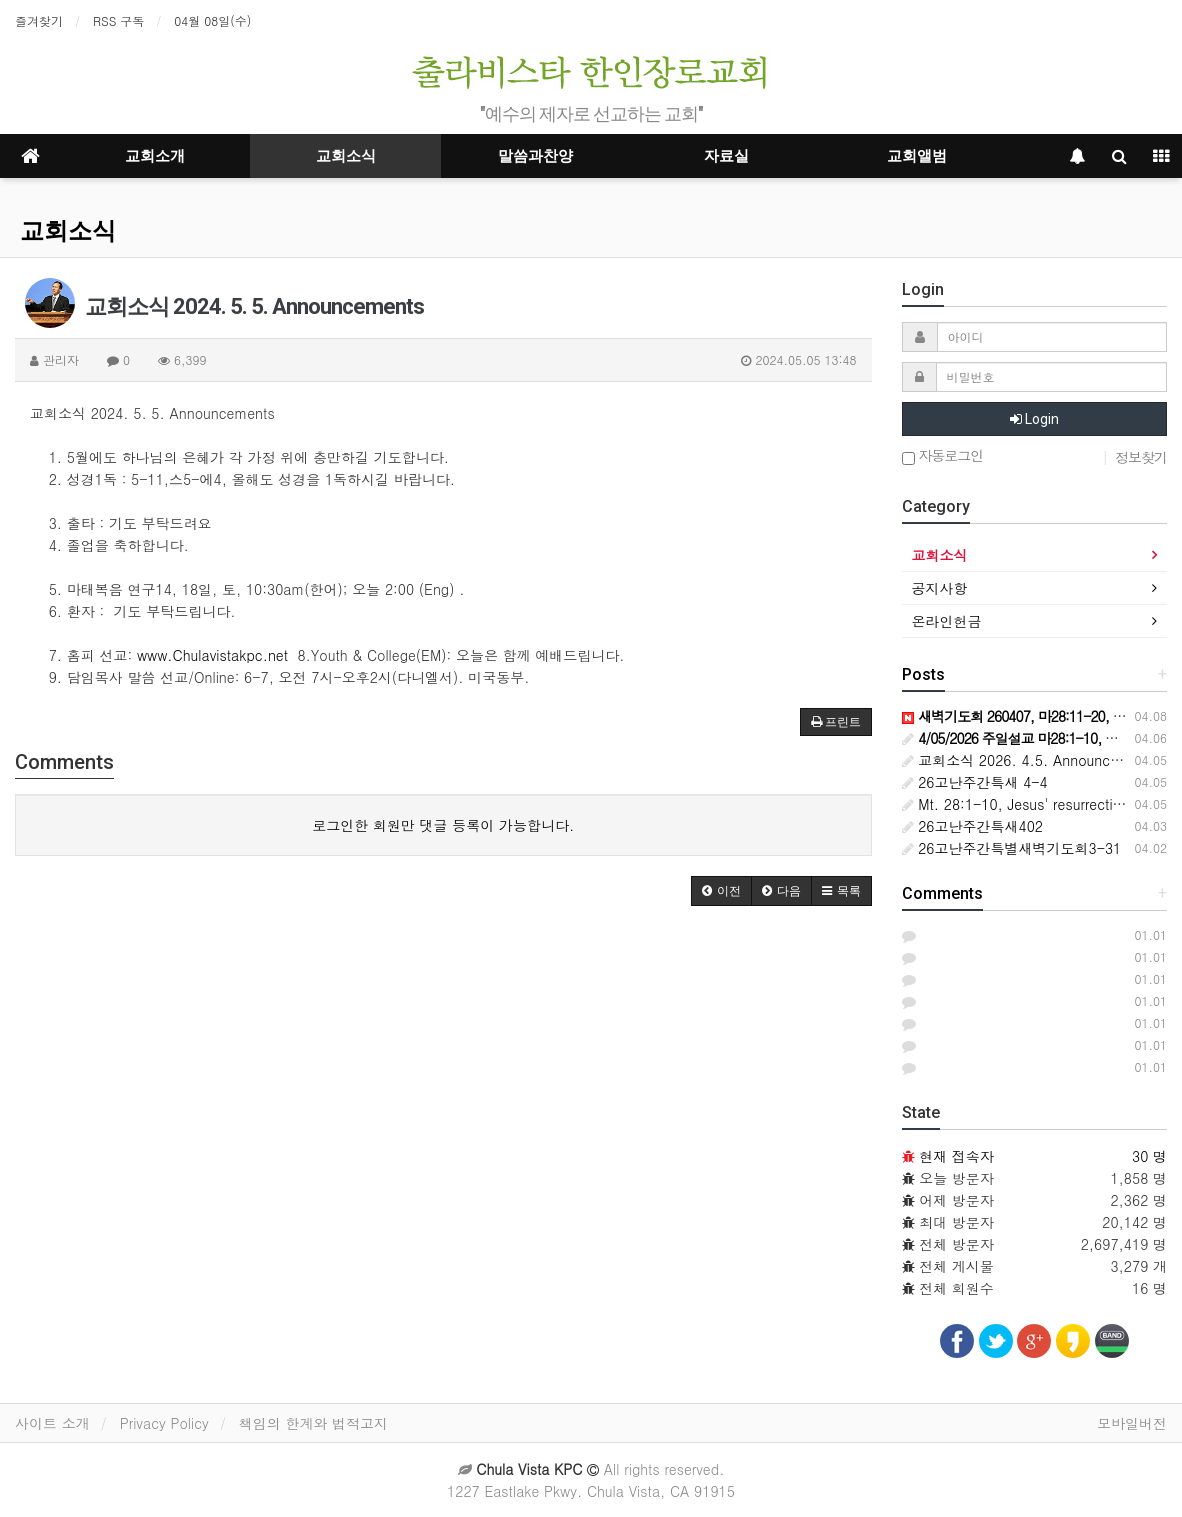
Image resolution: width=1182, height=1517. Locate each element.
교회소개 (155, 156)
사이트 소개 (52, 1423)
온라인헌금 (947, 621)
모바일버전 (1132, 1423)
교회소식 (346, 156)
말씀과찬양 (535, 156)
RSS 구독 (118, 20)
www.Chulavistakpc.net (212, 655)
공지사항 (940, 588)
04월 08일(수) (212, 20)
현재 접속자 (956, 1156)
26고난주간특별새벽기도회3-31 (1012, 848)
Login (1034, 419)
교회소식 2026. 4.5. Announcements (1030, 760)
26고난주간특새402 (973, 826)
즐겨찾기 (39, 20)
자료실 (726, 156)
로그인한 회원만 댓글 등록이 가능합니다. (443, 825)
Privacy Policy (164, 1423)
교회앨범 (917, 156)
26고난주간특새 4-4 (975, 782)
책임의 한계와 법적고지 (313, 1423)
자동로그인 (943, 456)
